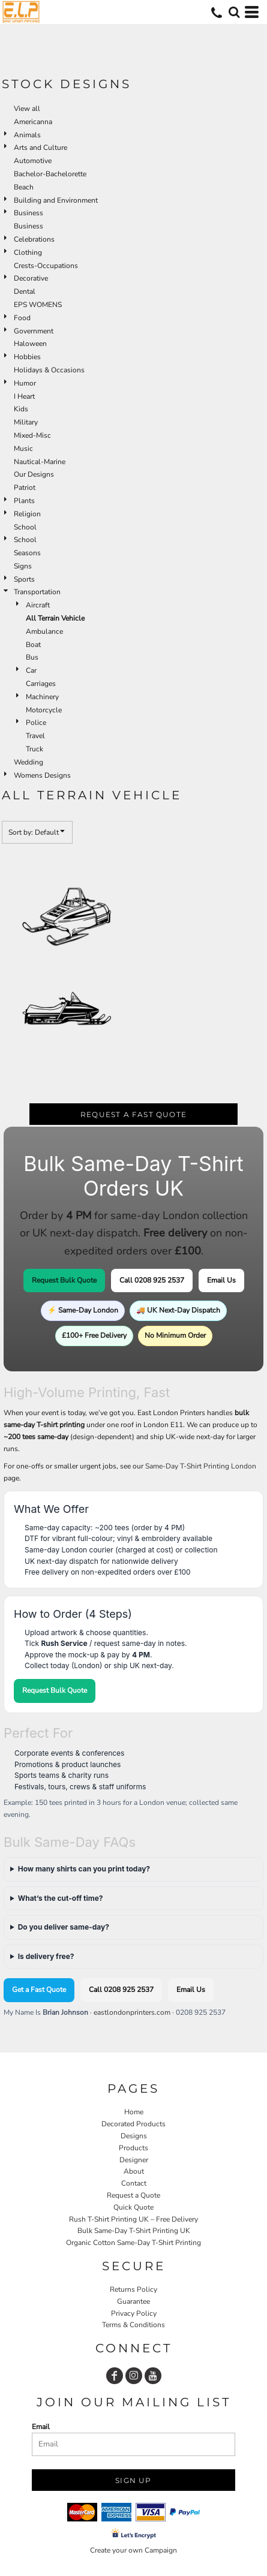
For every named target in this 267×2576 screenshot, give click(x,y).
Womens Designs (42, 775)
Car (31, 670)
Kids (21, 409)
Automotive (33, 160)
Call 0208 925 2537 (151, 1280)
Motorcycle (44, 710)
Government (33, 331)
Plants (24, 500)
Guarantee (133, 2301)
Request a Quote (133, 2195)
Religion (27, 514)
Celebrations (34, 239)
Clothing (28, 252)
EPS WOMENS (38, 304)
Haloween (30, 343)
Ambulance (44, 631)
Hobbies (27, 357)
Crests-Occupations (46, 265)
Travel (35, 736)
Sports (24, 579)
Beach (24, 187)
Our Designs (34, 474)
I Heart (24, 396)
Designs (134, 2136)
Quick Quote (133, 2207)
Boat (33, 644)
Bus (32, 657)
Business (28, 213)
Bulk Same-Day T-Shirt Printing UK (133, 2230)
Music (23, 448)
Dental (24, 291)
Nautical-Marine (39, 462)
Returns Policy (133, 2289)
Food (22, 318)
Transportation (37, 592)
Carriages (41, 683)
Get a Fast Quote (39, 1989)
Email (41, 2426)
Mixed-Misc (32, 435)
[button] (234, 12)
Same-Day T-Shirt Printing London (200, 1466)
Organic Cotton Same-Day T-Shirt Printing (133, 2242)
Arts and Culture (40, 147)
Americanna (33, 122)
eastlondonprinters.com (132, 2012)
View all (27, 108)
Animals (27, 135)
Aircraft (38, 605)
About (134, 2171)
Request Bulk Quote (64, 1280)
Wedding (28, 762)
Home (133, 2112)
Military (26, 422)
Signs (23, 566)
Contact (133, 2183)
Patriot (24, 487)
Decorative (31, 278)
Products (133, 2148)
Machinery (42, 697)
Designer (133, 2160)
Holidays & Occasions (49, 370)
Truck (34, 749)
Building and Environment (56, 200)
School (25, 527)
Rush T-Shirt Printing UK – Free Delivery (133, 2219)
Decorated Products (133, 2124)
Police (36, 722)
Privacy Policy (134, 2313)
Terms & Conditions (133, 2325)
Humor (25, 383)
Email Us (221, 1280)
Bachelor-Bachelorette (50, 174)
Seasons (27, 553)
